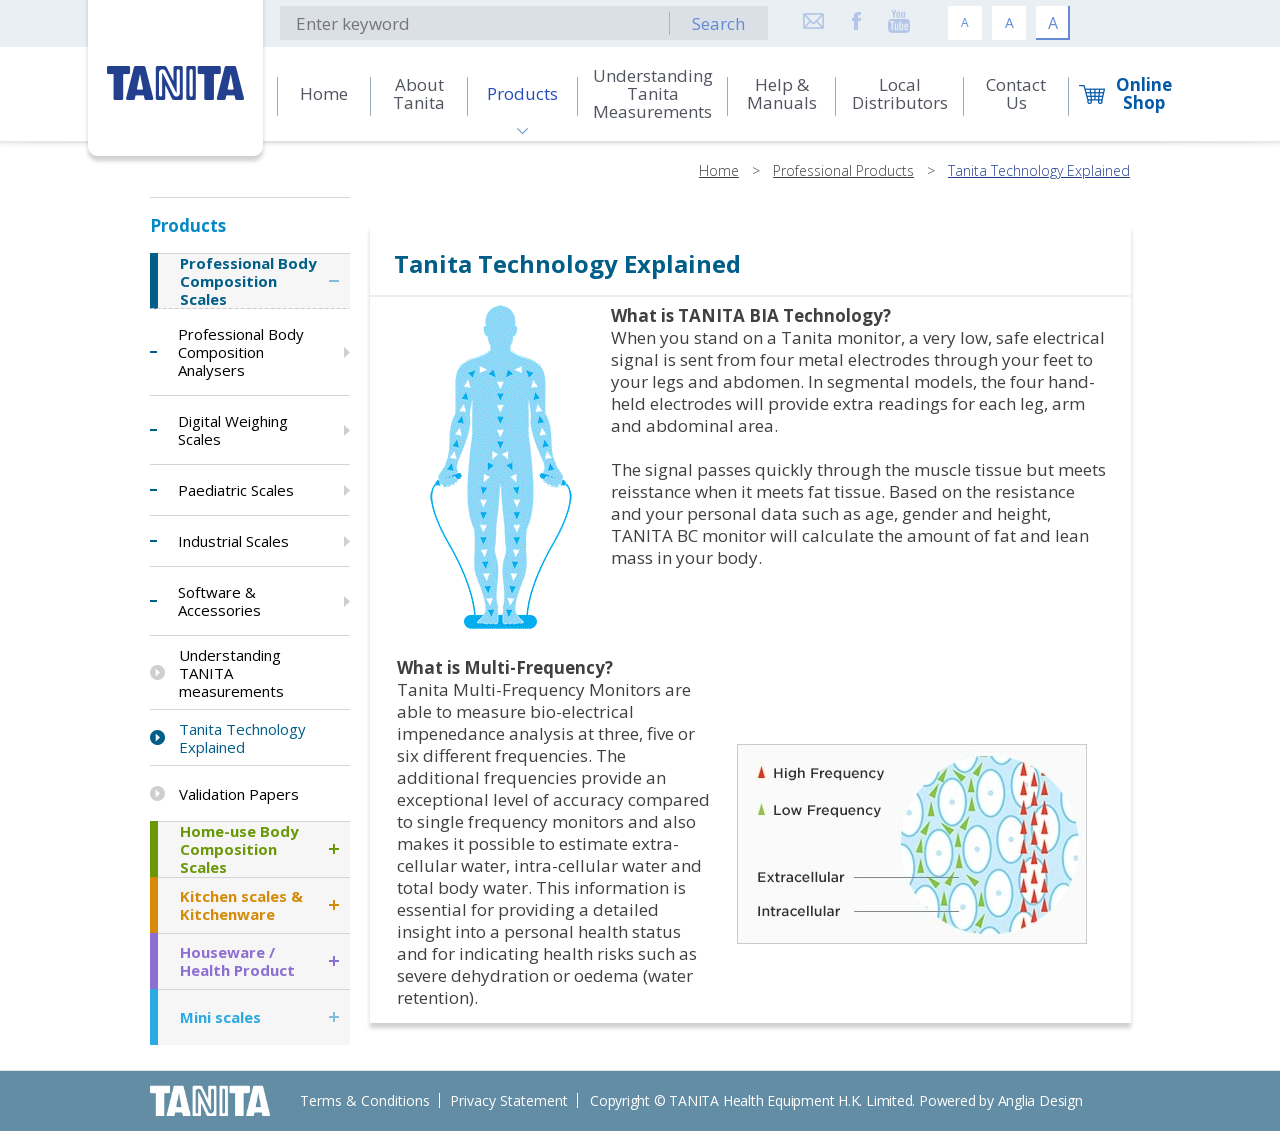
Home (719, 170)
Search (718, 23)
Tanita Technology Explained (1039, 170)
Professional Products (843, 170)
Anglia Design (1040, 1100)
